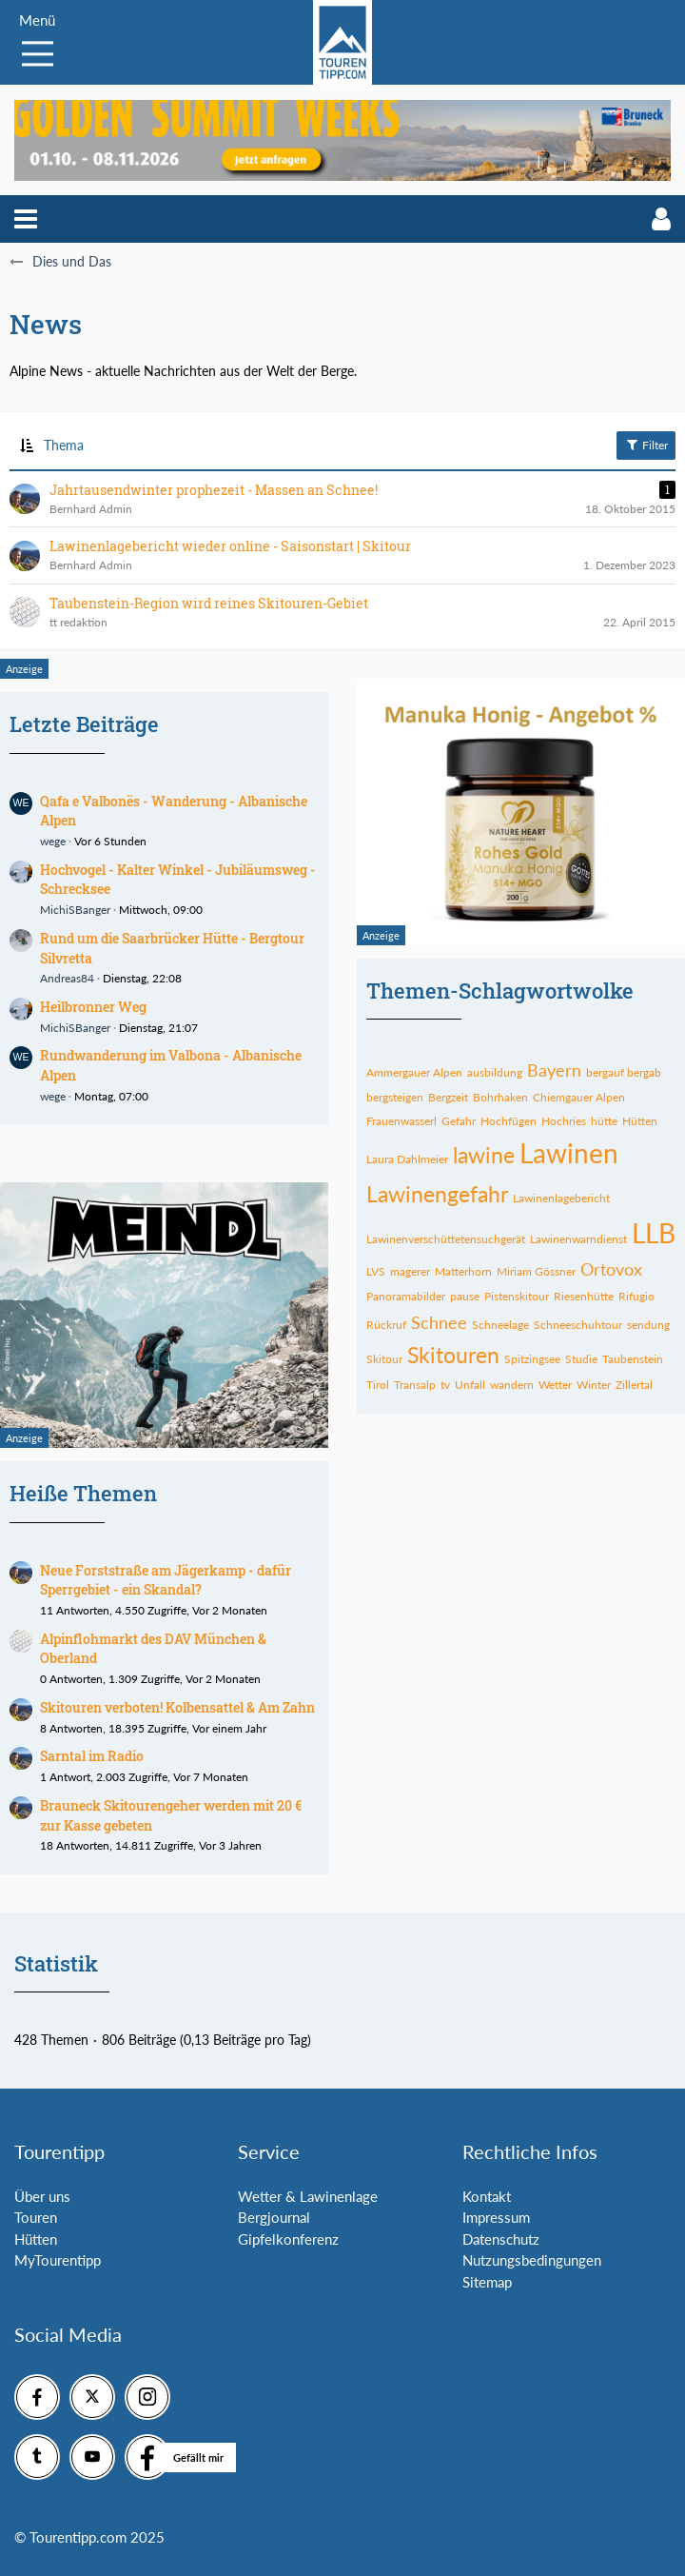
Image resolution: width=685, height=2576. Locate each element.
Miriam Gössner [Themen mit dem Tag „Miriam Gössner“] (536, 1271)
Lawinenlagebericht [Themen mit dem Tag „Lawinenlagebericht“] (561, 1198)
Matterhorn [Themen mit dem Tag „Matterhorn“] (463, 1271)
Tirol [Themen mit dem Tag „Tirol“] (377, 1384)
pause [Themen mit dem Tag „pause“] (465, 1296)
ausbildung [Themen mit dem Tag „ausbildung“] (494, 1072)
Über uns (42, 2196)
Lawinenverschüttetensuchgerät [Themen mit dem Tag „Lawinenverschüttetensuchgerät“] (445, 1239)
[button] (26, 219)
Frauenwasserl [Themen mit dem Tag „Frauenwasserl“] (401, 1121)
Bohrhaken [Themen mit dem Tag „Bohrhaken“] (500, 1097)
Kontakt (486, 2196)
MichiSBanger (75, 909)
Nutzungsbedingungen (531, 2260)
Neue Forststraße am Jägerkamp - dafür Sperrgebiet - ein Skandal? (165, 1580)
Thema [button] (64, 445)
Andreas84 (67, 978)
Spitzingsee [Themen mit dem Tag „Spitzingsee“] (532, 1359)
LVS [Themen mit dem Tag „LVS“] (375, 1271)
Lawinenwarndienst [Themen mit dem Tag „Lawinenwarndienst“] (578, 1239)
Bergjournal (274, 2217)
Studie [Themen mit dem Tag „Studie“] (581, 1359)
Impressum (496, 2217)
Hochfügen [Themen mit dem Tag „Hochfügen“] (508, 1121)
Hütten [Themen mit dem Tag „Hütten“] (639, 1121)
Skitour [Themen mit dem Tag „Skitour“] (384, 1359)
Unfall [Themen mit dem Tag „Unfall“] (470, 1384)
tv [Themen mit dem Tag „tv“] (445, 1384)
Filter (646, 444)
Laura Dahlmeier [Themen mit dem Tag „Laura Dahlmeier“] (407, 1159)
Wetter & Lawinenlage (308, 2196)
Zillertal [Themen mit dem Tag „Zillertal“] (634, 1384)
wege (53, 841)
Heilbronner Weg (93, 1007)
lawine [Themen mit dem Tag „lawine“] (484, 1154)
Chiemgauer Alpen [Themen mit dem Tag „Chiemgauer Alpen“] (579, 1097)
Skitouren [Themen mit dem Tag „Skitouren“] (453, 1354)
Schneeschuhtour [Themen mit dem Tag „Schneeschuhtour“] (578, 1325)
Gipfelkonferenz (288, 2239)
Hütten (35, 2239)
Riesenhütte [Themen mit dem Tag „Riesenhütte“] (584, 1296)
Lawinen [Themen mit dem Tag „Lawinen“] (568, 1153)
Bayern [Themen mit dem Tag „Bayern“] (554, 1070)
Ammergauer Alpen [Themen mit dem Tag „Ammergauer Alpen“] (414, 1072)
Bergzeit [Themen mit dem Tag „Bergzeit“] (448, 1097)
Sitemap (487, 2281)
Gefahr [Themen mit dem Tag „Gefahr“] (458, 1121)
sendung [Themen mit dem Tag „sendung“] (648, 1325)
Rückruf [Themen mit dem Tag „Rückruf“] (386, 1325)
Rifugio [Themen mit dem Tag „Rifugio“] (636, 1296)
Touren (35, 2217)
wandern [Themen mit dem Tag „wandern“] (512, 1384)
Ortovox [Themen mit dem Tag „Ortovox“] (611, 1268)
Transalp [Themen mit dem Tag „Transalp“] (415, 1384)
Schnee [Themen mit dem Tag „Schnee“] (439, 1322)
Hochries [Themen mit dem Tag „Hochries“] (563, 1121)
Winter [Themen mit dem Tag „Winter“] (594, 1384)
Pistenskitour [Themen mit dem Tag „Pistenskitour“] (516, 1296)
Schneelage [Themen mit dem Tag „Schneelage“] (500, 1325)
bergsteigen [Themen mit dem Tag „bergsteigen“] (394, 1097)
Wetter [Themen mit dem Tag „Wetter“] (555, 1384)
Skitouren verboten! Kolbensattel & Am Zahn (177, 1707)
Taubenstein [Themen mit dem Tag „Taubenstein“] (632, 1359)
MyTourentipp (57, 2260)
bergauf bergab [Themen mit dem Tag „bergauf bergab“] (623, 1072)
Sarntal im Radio (92, 1756)
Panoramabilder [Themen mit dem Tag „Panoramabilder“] (405, 1296)
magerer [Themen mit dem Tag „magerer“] (410, 1271)
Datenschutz (500, 2239)
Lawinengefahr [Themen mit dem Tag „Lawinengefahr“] (437, 1193)
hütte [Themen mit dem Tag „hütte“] (604, 1121)
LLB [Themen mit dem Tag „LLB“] (653, 1233)
